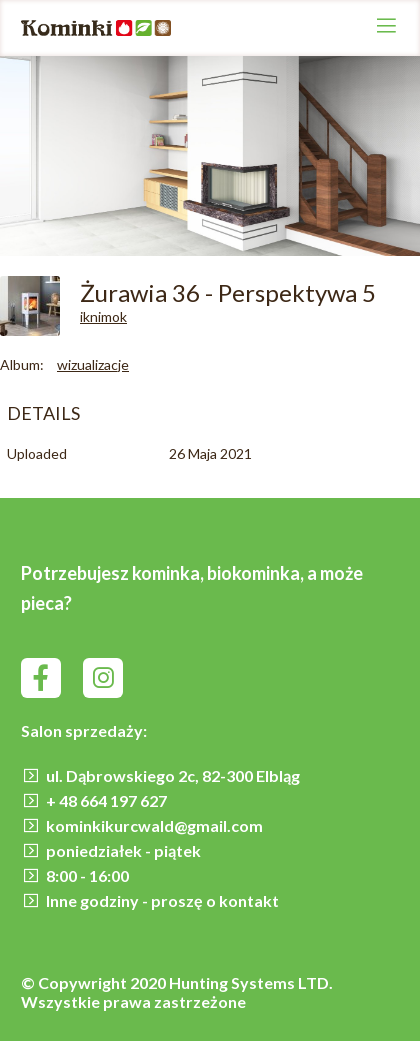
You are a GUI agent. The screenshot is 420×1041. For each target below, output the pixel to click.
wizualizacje (93, 364)
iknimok (103, 316)
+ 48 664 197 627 (106, 800)
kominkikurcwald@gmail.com (154, 825)
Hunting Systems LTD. (251, 982)
